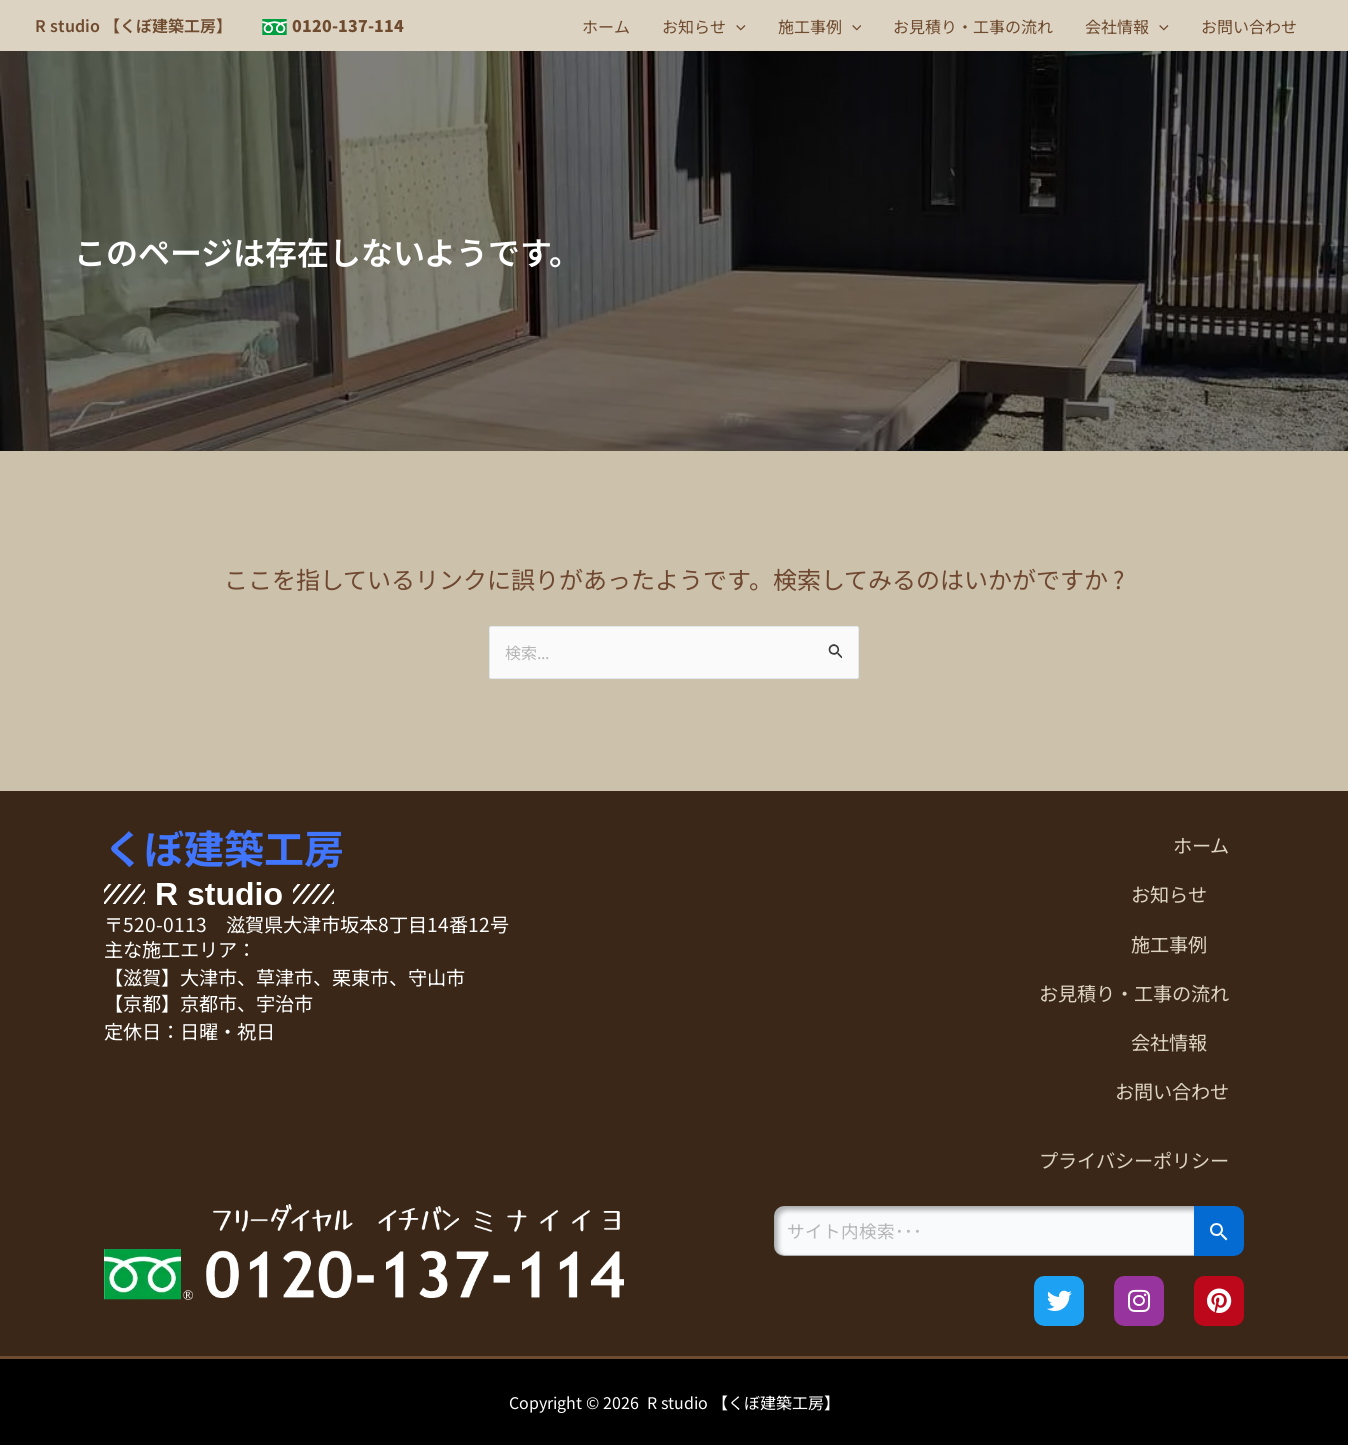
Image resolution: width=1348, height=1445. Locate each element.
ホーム (606, 26)
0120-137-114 (348, 25)
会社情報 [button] (1127, 26)
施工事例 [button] (820, 26)
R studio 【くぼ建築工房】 (133, 25)
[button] (736, 26)
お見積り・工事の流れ (973, 26)
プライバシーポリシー (1134, 1160)
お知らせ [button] (704, 26)
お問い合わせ (1249, 26)
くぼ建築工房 (224, 847)
